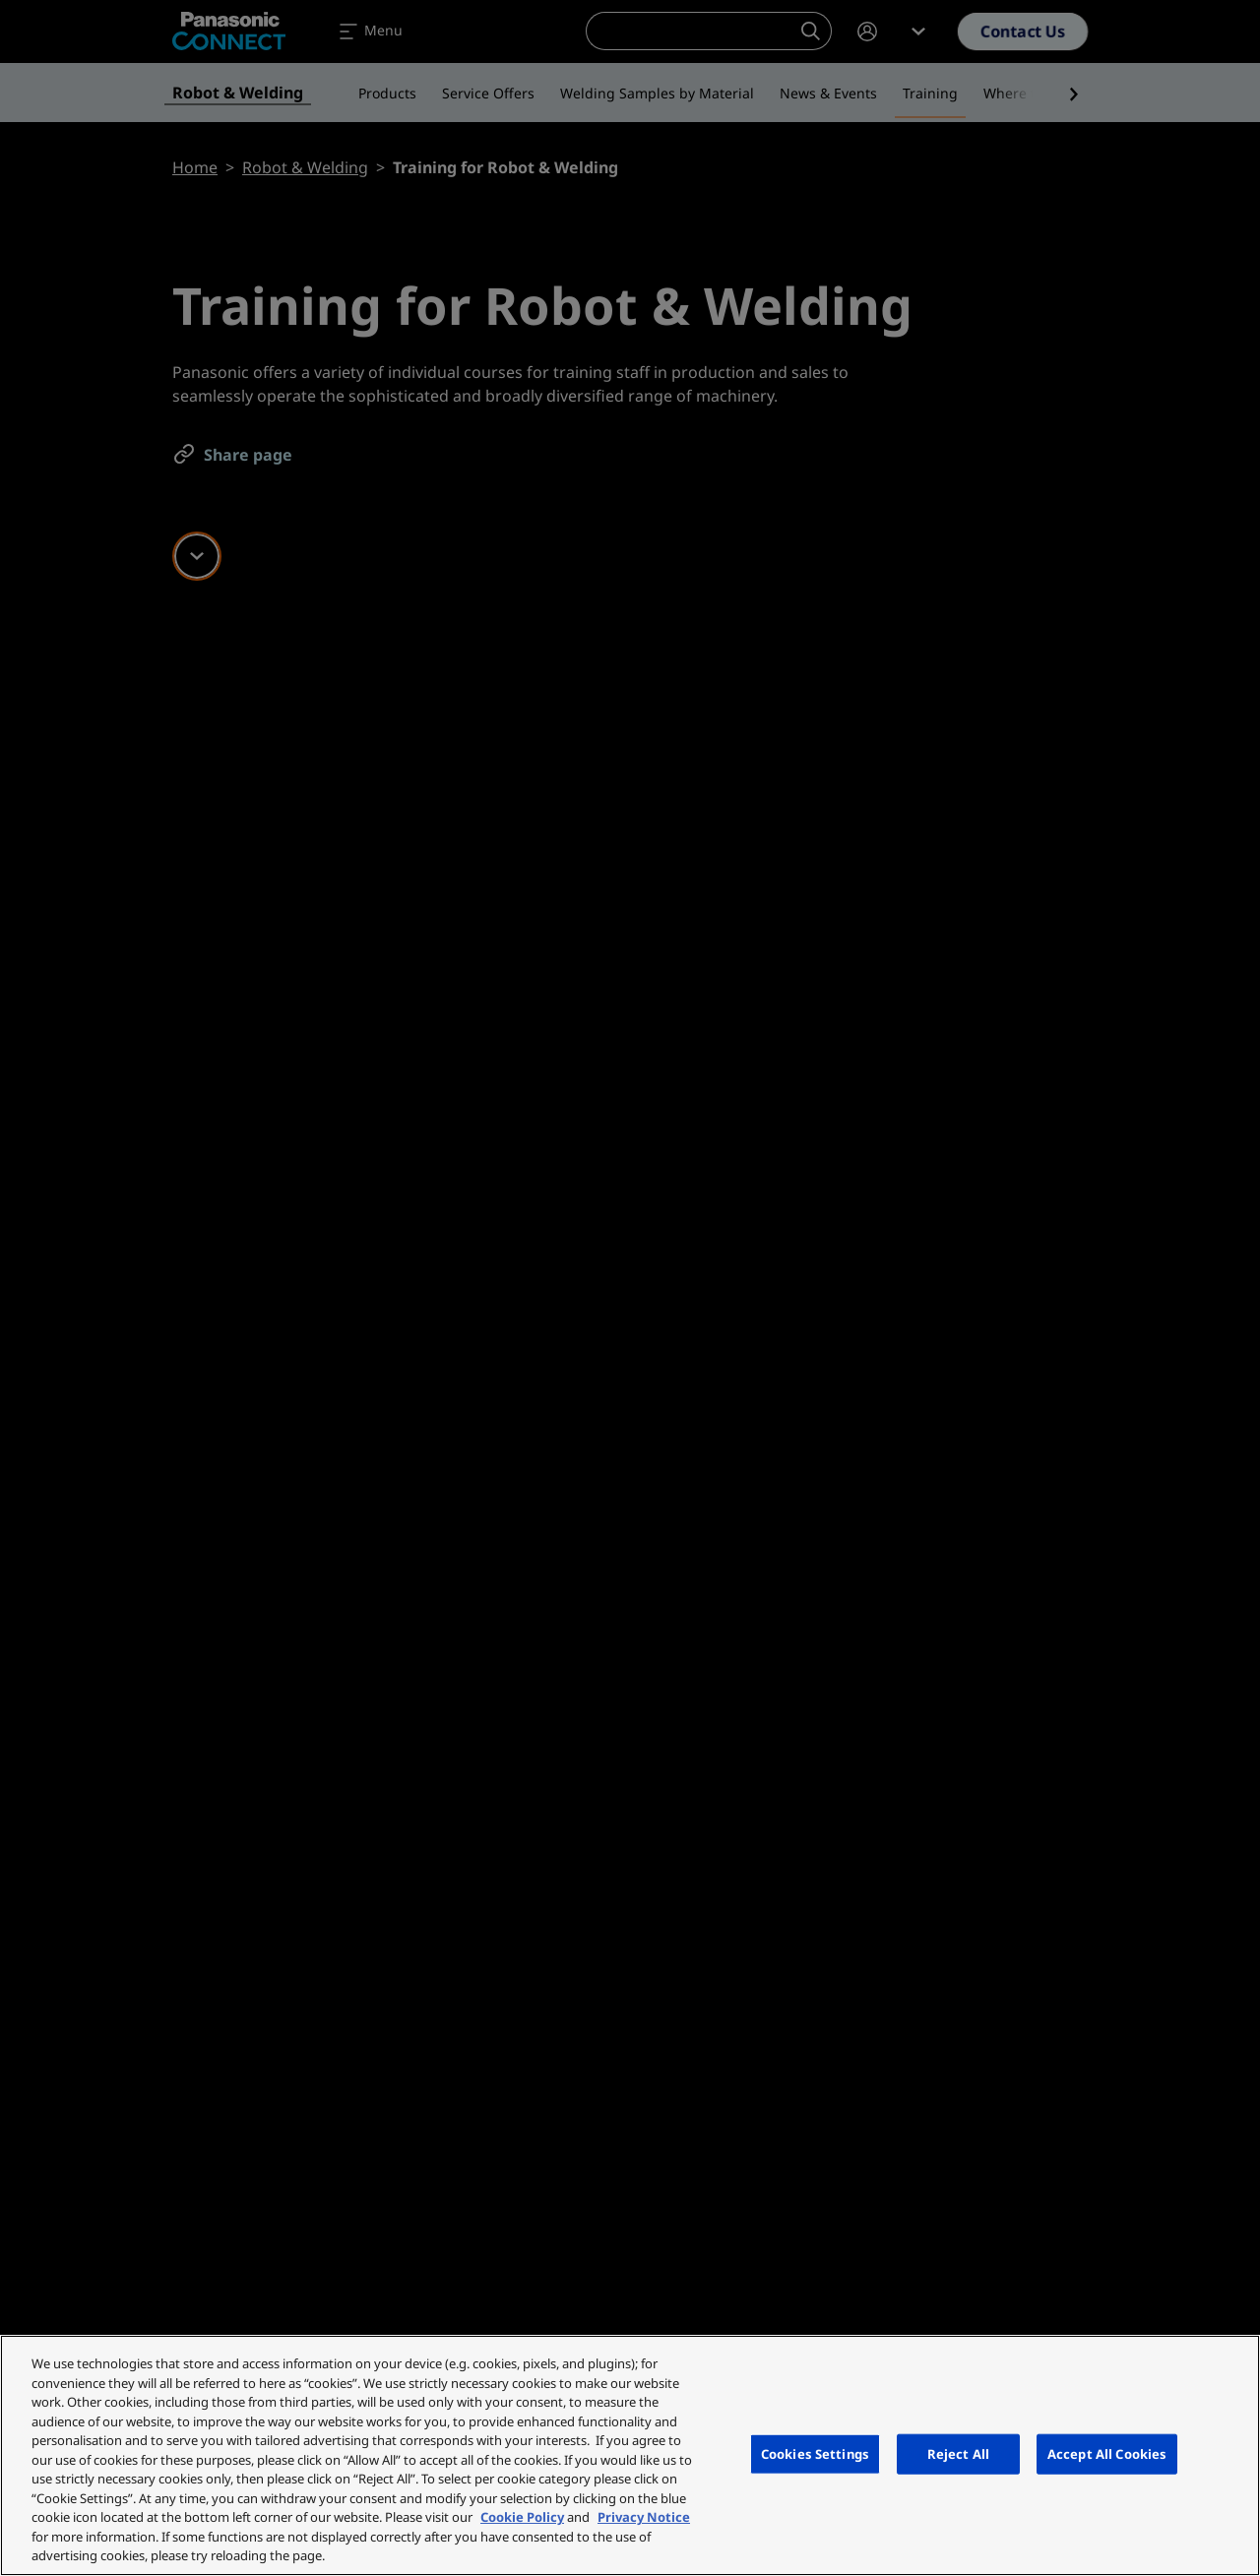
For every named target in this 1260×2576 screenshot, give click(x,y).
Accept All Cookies (1106, 2453)
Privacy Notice (644, 2517)
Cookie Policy (522, 2517)
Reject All (958, 2453)
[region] (630, 2455)
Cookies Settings (815, 2453)
